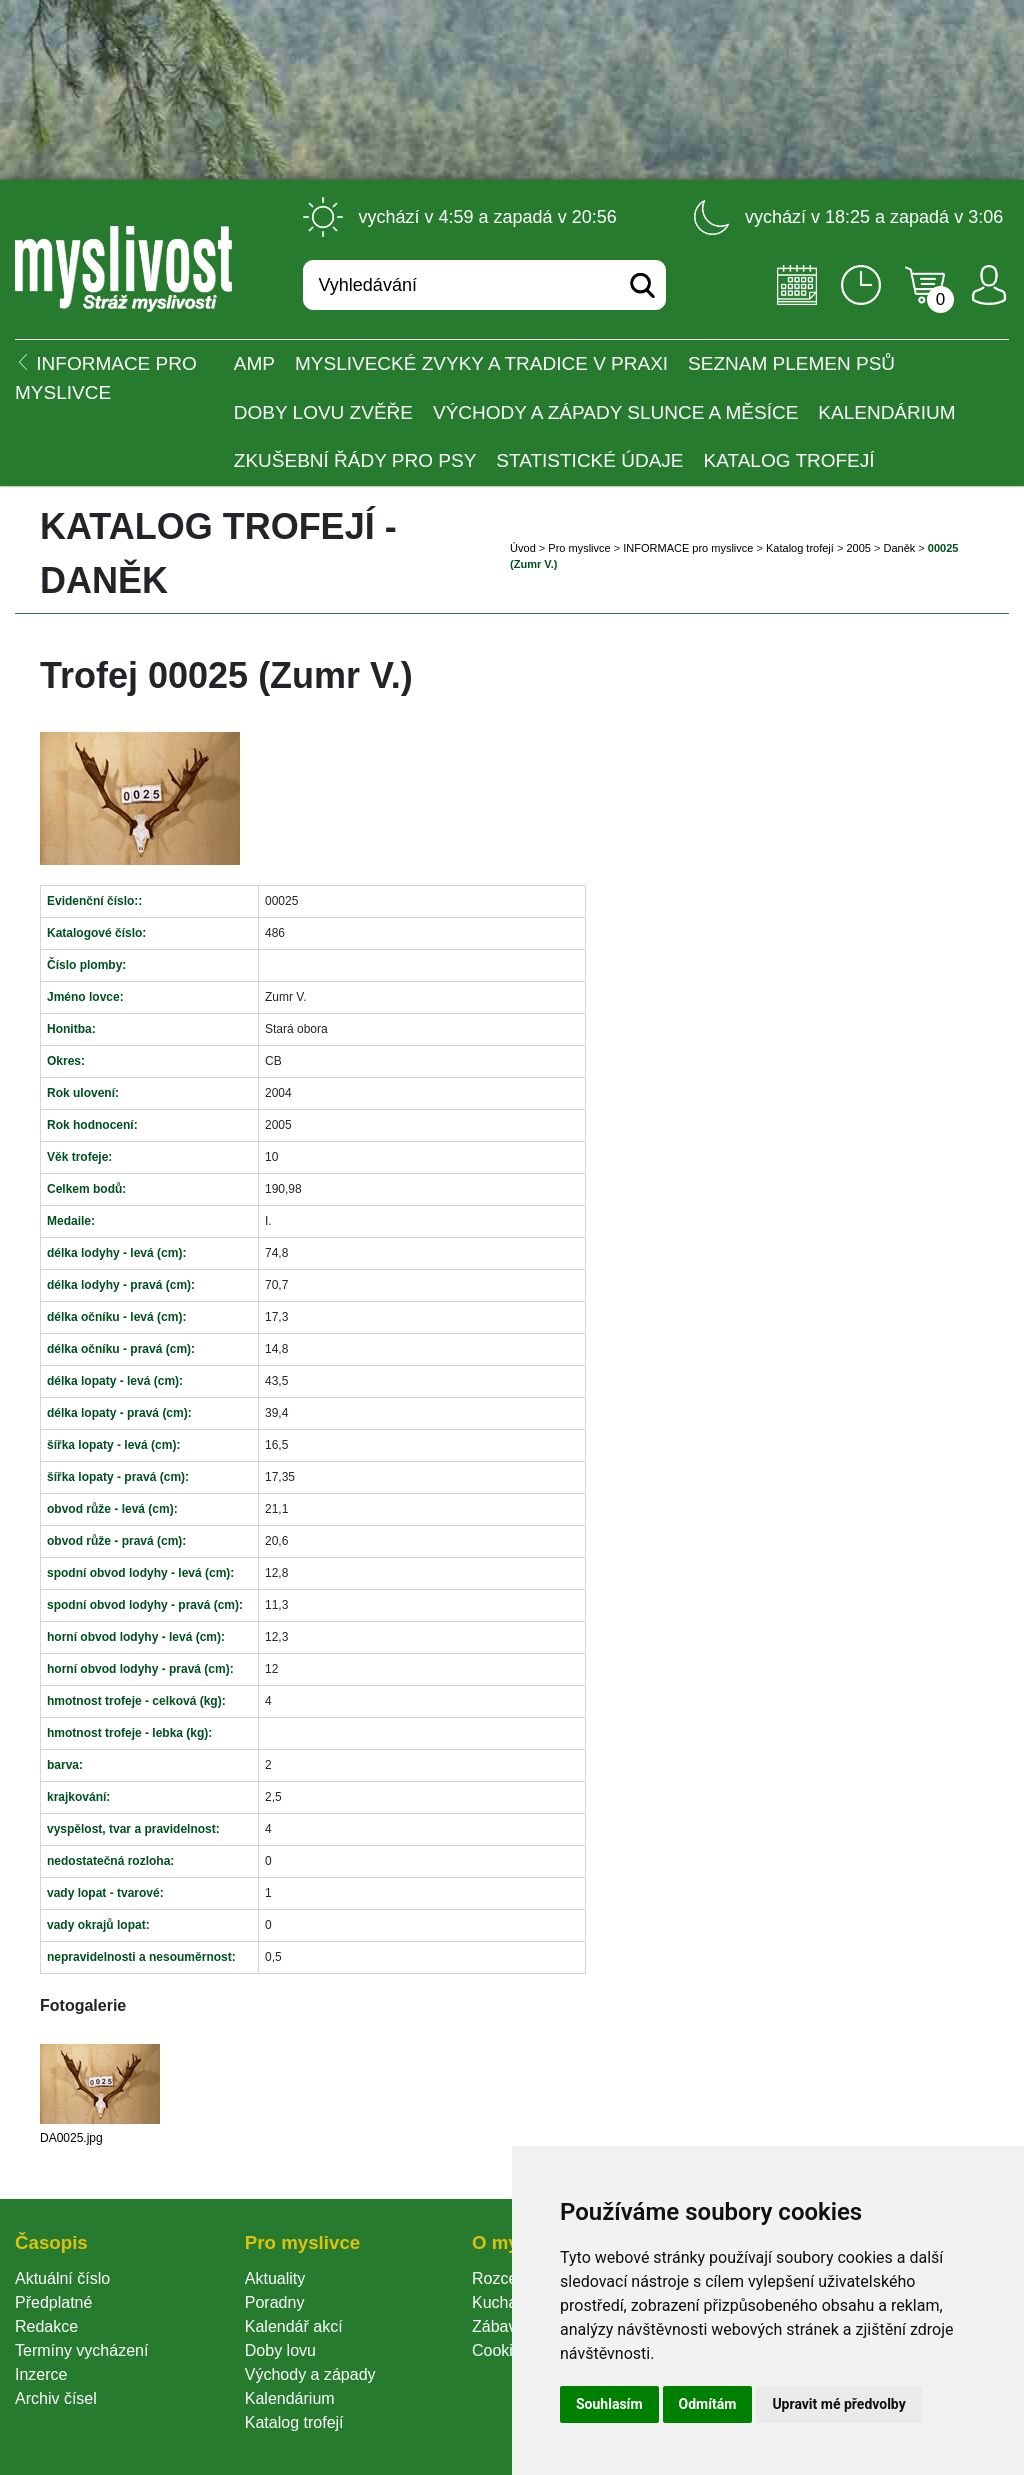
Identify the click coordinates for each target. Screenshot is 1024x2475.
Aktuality (275, 2278)
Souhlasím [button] (609, 2404)
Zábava (498, 2326)
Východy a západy (310, 2374)
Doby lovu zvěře (323, 412)
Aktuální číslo (62, 2278)
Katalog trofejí (789, 460)
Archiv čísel (56, 2398)
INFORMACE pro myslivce (688, 548)
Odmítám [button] (708, 2404)
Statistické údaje (589, 460)
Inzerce (41, 2374)
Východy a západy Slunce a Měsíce (615, 412)
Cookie (501, 2350)
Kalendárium (886, 412)
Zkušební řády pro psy (355, 460)
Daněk (899, 548)
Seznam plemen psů (791, 363)
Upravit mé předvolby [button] (838, 2404)
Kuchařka (506, 2302)
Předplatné (53, 2302)
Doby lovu (280, 2350)
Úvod (523, 548)
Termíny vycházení (81, 2350)
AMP (254, 363)
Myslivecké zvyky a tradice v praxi (481, 363)
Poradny (275, 2302)
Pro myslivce (579, 548)
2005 (858, 548)
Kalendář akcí (294, 2326)
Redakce (46, 2326)
